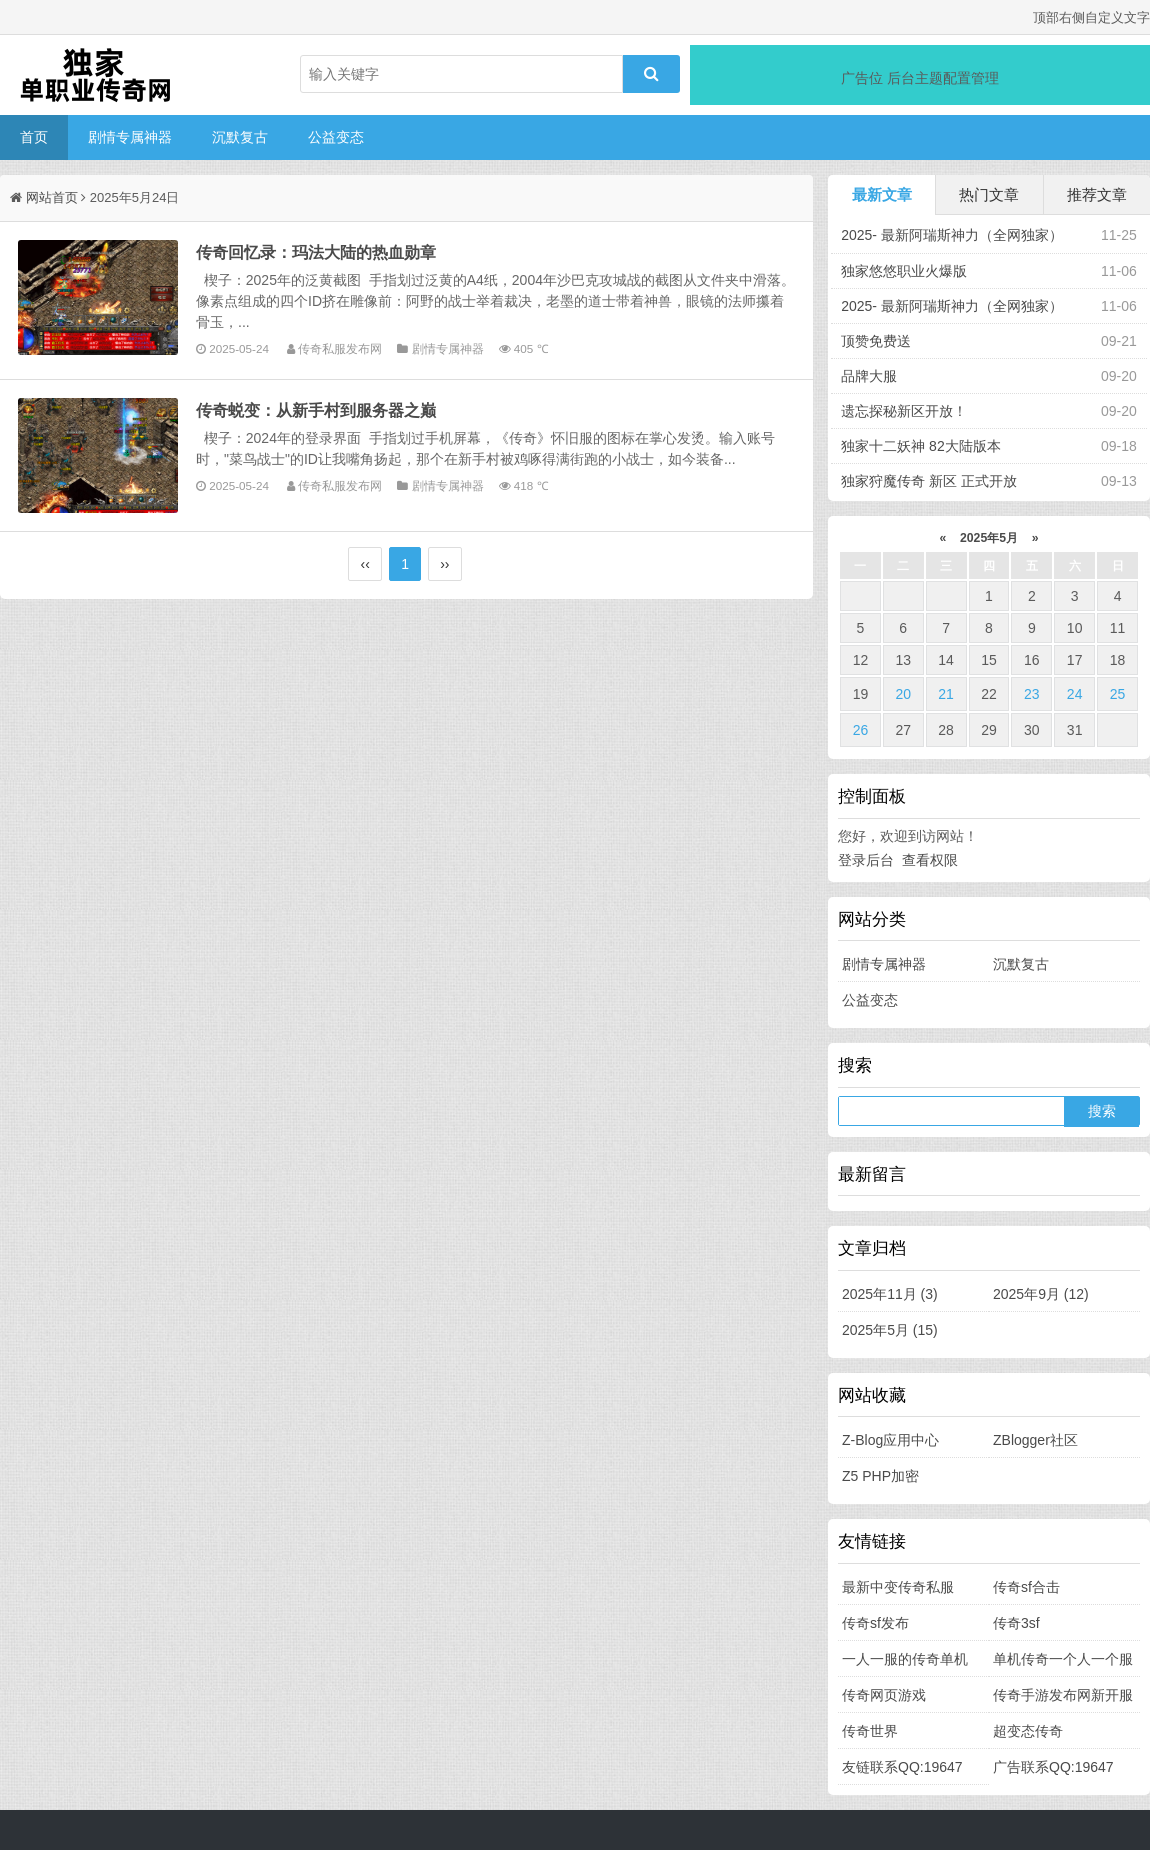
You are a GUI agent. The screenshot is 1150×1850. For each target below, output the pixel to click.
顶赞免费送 (876, 341)
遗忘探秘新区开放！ (904, 411)
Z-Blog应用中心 (890, 1440)
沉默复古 (240, 137)
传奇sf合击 (1026, 1587)
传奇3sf (1016, 1623)
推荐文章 (1097, 194)
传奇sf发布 (875, 1623)
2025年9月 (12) (1041, 1294)
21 (946, 694)
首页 (34, 137)
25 (1118, 694)
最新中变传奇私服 (898, 1587)
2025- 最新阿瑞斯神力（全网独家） (952, 235)
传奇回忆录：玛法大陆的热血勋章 (316, 252)
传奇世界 (870, 1731)
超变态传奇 (1028, 1731)
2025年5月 (989, 538)
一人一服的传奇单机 (905, 1659)
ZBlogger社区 (1035, 1440)
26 (861, 730)
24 (1075, 694)
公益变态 (336, 137)
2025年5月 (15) (890, 1330)
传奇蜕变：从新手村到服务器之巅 (316, 410)
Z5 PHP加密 (880, 1476)
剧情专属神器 (130, 137)
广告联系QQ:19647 (1053, 1767)
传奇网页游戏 (884, 1695)
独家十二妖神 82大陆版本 (920, 446)
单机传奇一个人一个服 (1063, 1659)
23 (1032, 694)
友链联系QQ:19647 (902, 1767)
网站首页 (52, 197)
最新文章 (882, 194)
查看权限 (930, 860)
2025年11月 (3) (890, 1294)
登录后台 (866, 860)
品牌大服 (869, 376)
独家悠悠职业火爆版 (904, 271)
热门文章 (989, 194)
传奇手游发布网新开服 (1063, 1695)
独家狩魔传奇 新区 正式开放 (929, 481)
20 (903, 694)
